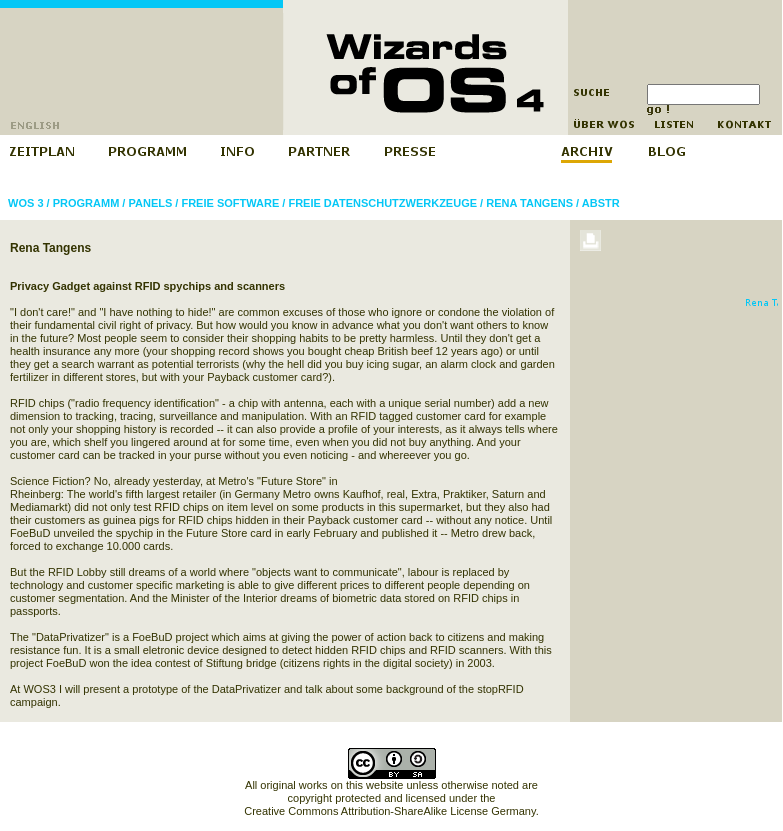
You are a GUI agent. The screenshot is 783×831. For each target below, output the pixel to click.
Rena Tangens (529, 203)
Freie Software (230, 203)
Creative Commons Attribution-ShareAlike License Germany (389, 811)
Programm (86, 203)
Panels (150, 203)
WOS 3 (25, 203)
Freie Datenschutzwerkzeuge (382, 203)
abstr (601, 203)
